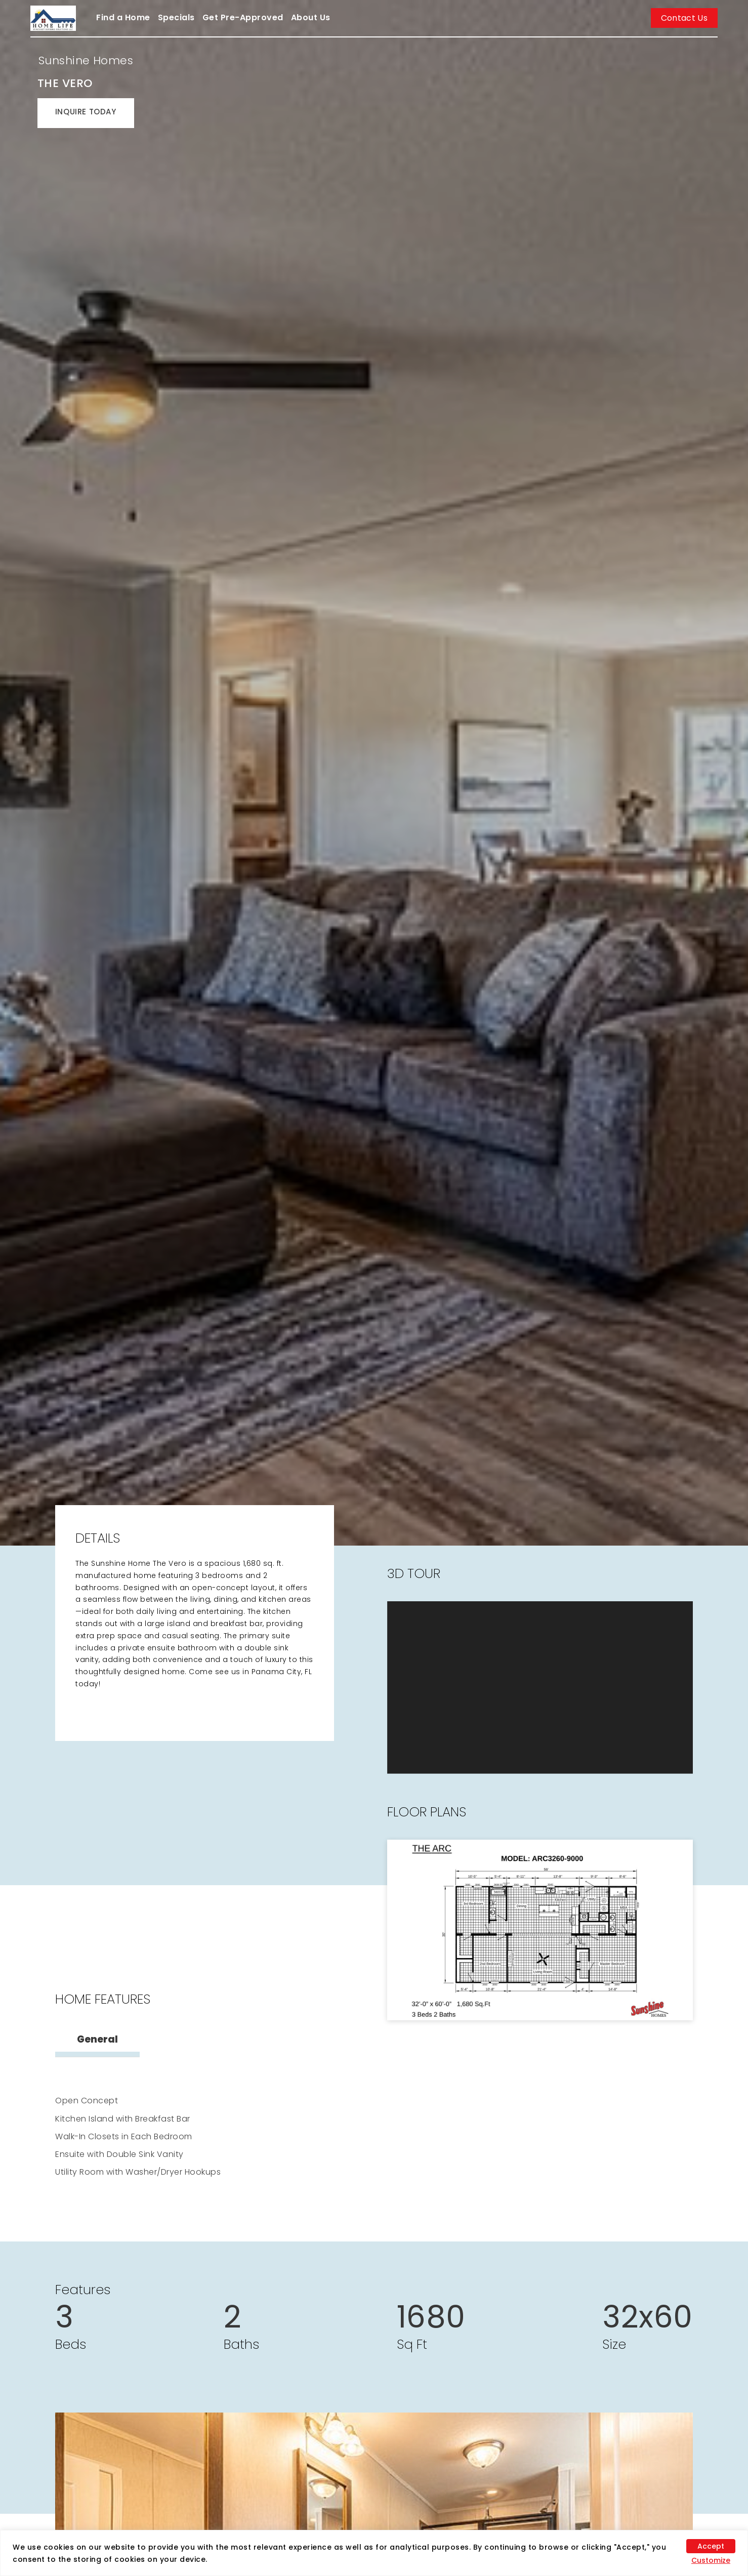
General (97, 2039)
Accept (710, 2546)
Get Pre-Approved (242, 17)
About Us (310, 17)
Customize (710, 2560)
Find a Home (123, 17)
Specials (176, 17)
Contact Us (684, 18)
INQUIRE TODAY (85, 111)
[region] (374, 2553)
